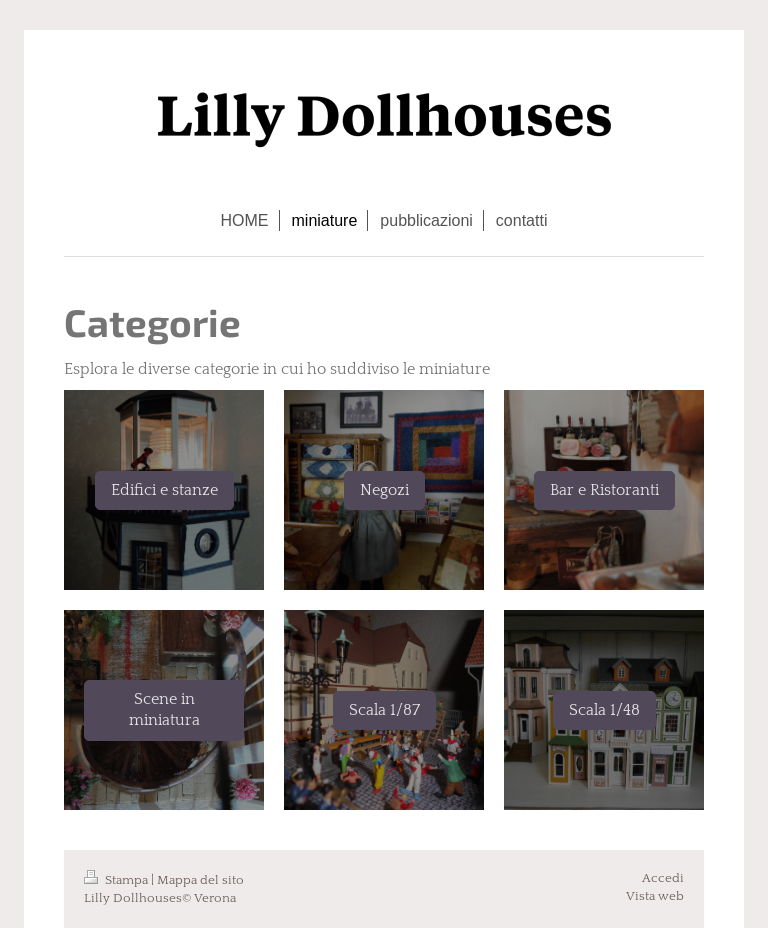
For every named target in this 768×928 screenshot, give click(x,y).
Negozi (384, 490)
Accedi (663, 878)
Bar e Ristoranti (604, 490)
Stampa (117, 880)
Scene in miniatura (164, 710)
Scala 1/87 (384, 710)
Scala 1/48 (604, 710)
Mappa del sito (200, 880)
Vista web (655, 896)
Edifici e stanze (164, 490)
